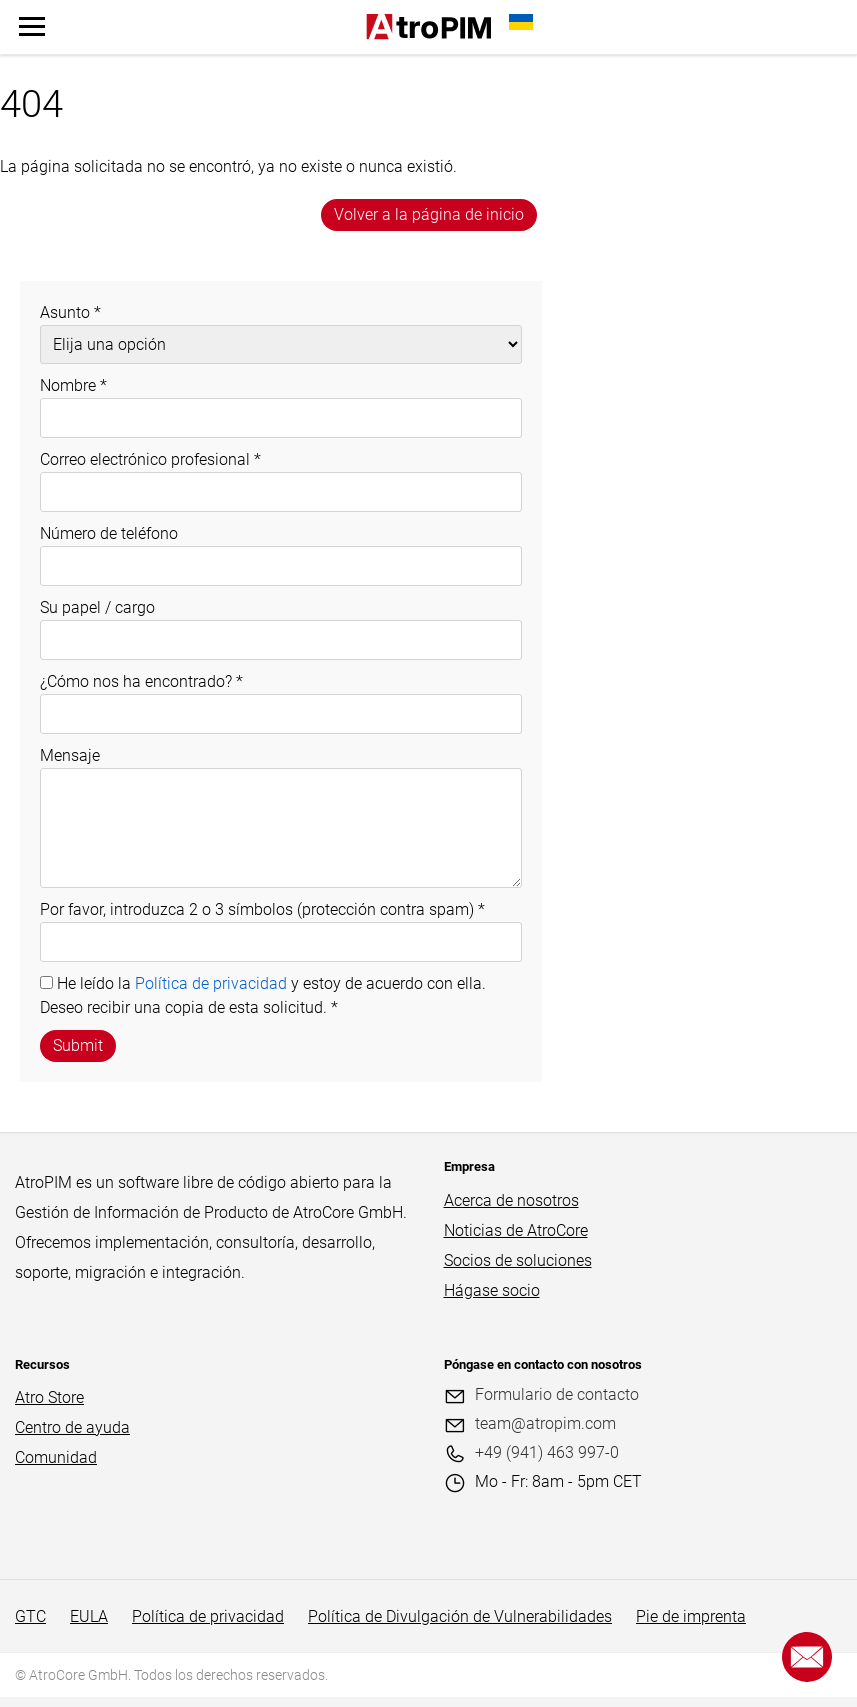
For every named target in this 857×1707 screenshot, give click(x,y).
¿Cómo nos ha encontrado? (141, 681)
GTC (30, 1616)
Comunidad (56, 1457)
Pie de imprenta (691, 1616)
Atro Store (49, 1397)
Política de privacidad (211, 983)
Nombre (73, 385)
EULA (89, 1616)
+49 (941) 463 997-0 (547, 1452)
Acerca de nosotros (511, 1200)
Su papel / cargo (97, 607)
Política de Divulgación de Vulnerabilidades (460, 1616)
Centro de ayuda (72, 1427)
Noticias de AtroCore (516, 1230)
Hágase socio (492, 1290)
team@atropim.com (545, 1423)
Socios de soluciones (518, 1260)
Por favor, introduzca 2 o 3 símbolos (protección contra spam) (262, 909)
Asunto (70, 312)
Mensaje (70, 755)
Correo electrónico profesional (150, 459)
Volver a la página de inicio (429, 214)
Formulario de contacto (557, 1394)
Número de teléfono (109, 533)
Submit (78, 1045)
